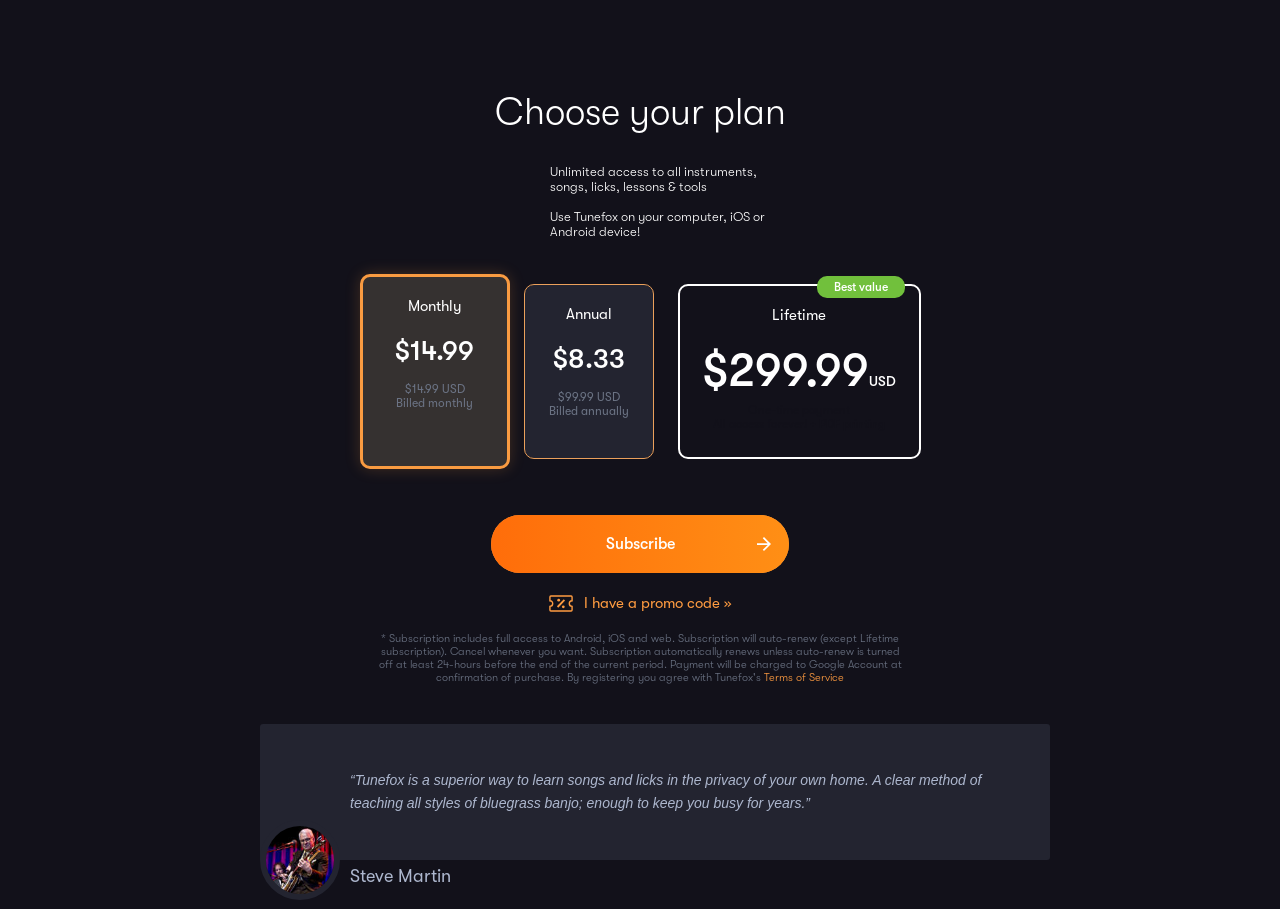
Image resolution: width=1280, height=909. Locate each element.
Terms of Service (804, 677)
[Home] (32, 35)
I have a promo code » (657, 603)
